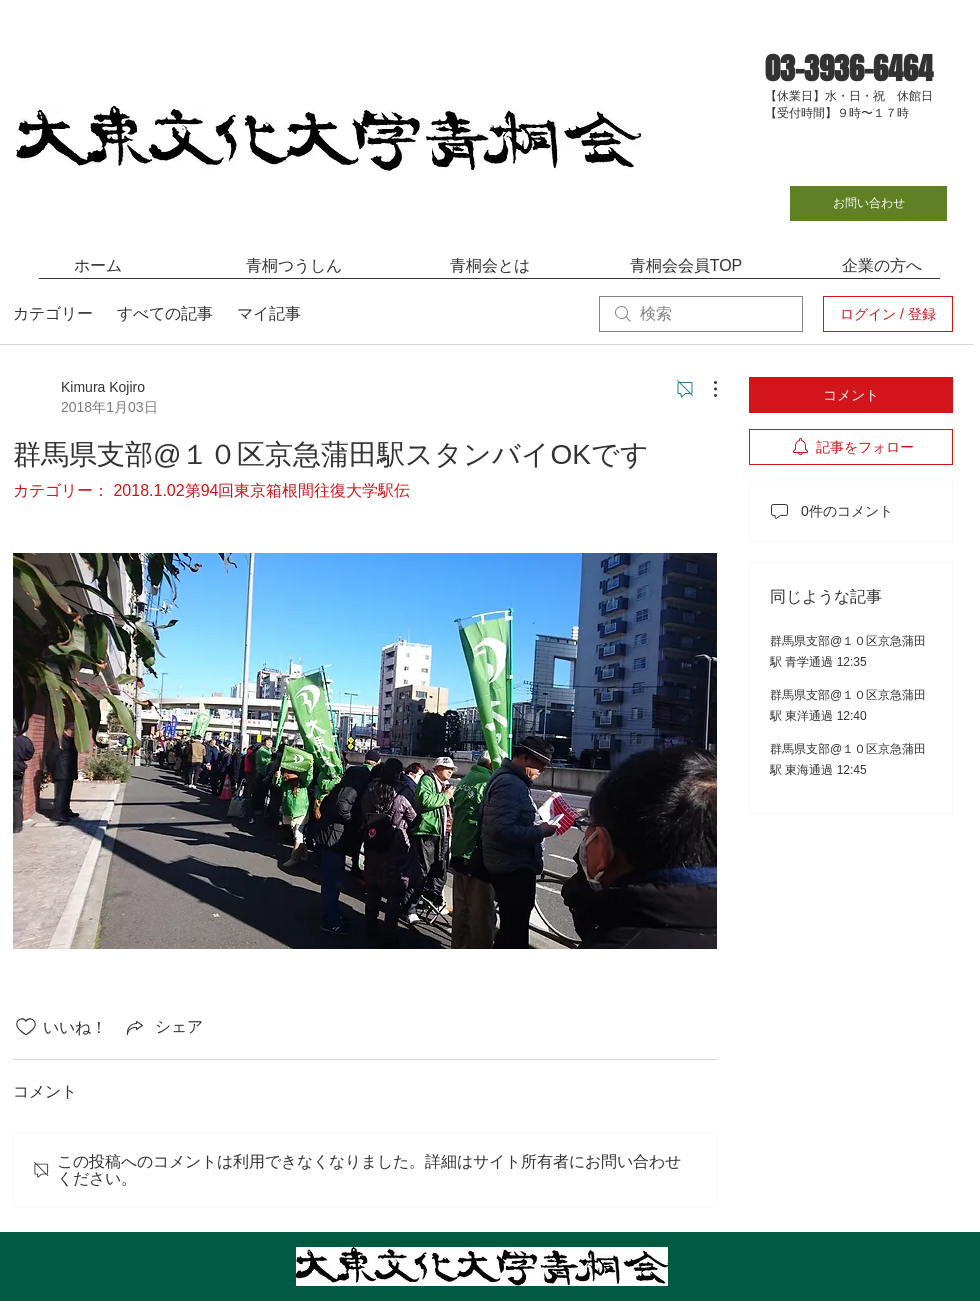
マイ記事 (269, 313)
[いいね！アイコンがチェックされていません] (26, 1027)
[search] (701, 314)
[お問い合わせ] (868, 203)
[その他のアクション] (705, 389)
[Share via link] (163, 1027)
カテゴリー (53, 313)
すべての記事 (165, 313)
